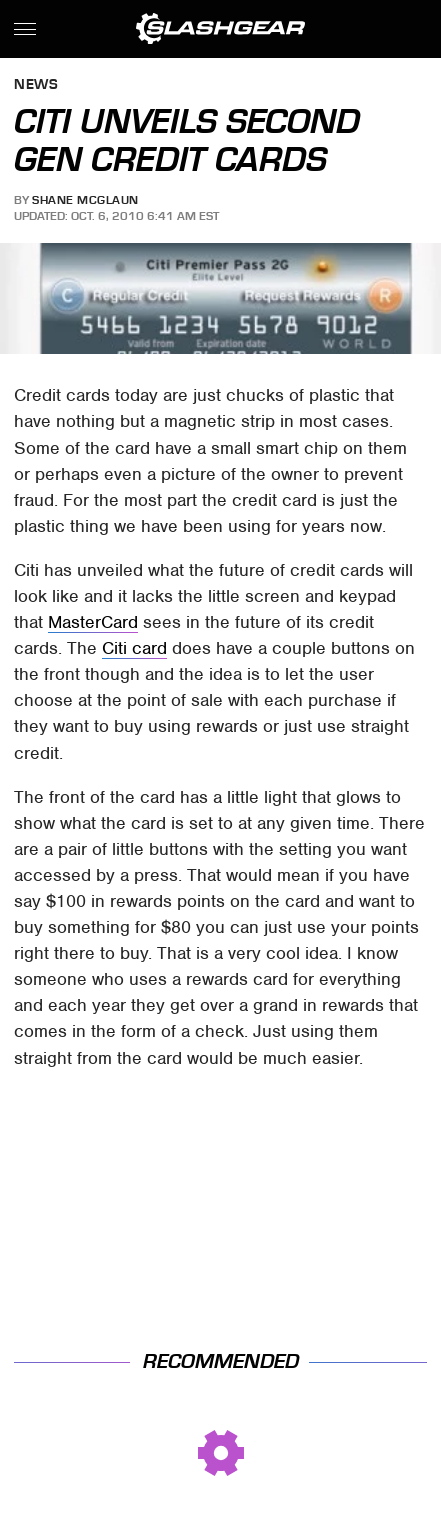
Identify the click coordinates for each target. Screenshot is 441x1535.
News (36, 85)
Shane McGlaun (85, 200)
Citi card (134, 648)
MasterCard (93, 622)
